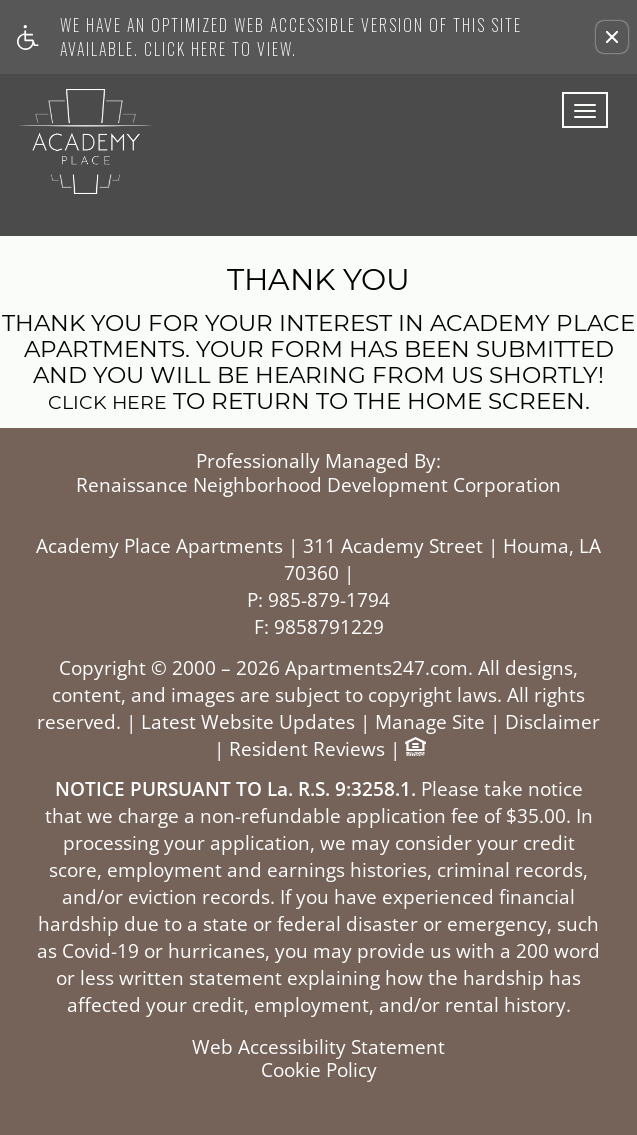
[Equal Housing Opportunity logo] (414, 749)
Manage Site (430, 722)
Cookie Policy (319, 1070)
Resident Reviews (307, 749)
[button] (612, 37)
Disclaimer (552, 722)
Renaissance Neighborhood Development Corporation (318, 486)
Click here (107, 403)
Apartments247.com (376, 668)
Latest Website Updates (248, 722)
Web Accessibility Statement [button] (318, 1047)
